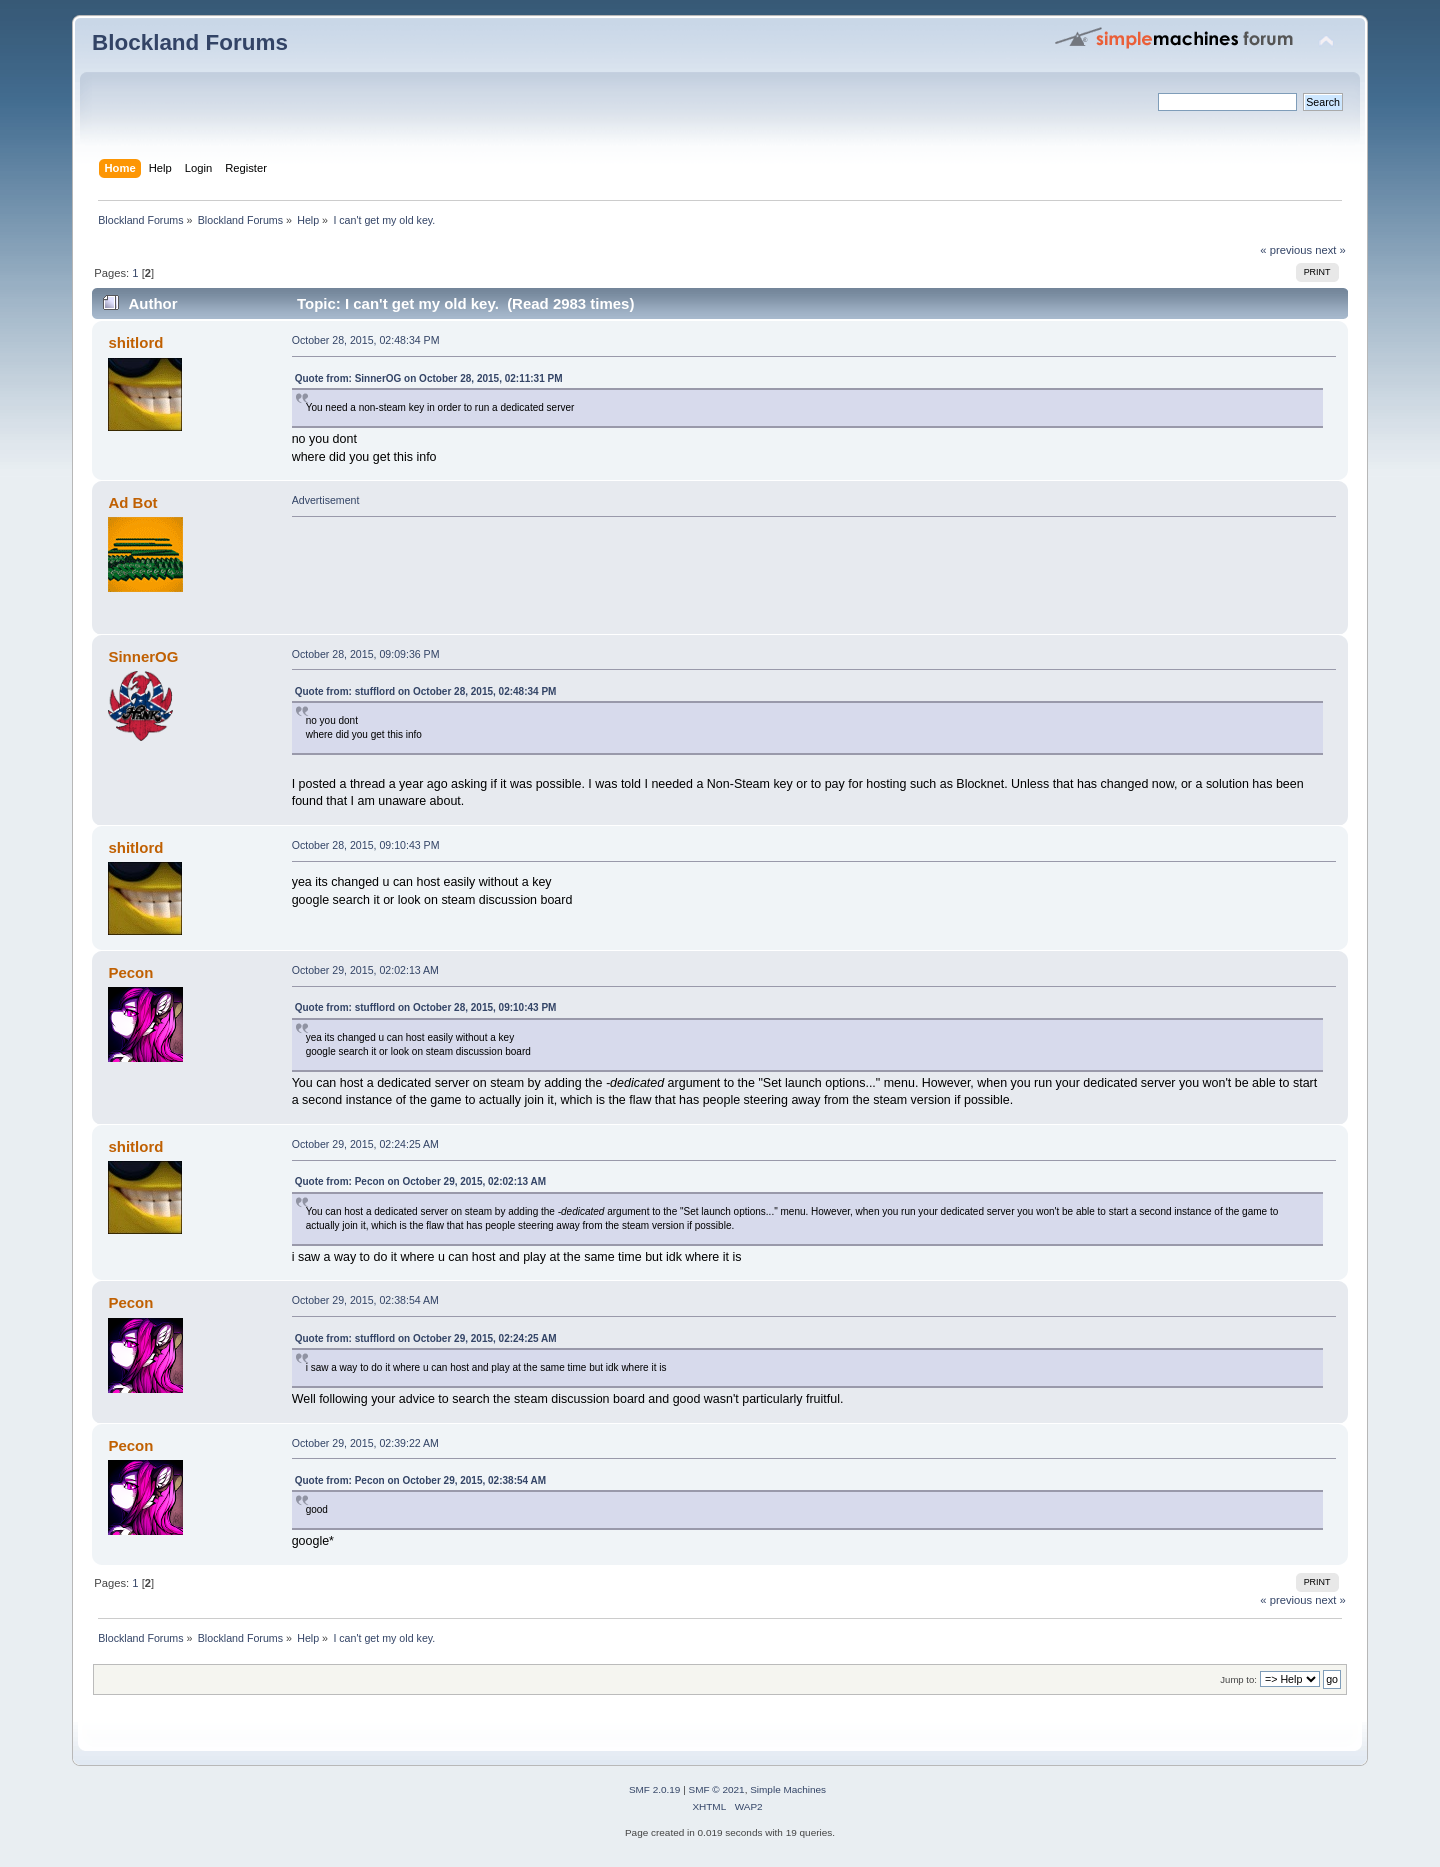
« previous (1286, 250)
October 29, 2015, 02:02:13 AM (365, 970)
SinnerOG (143, 656)
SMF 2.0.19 (655, 1789)
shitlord (135, 342)
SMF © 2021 (717, 1789)
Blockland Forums (190, 42)
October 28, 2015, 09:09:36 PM (366, 654)
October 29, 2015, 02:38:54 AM (365, 1300)
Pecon (130, 972)
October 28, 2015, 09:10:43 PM (366, 845)
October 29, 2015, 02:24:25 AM (365, 1144)
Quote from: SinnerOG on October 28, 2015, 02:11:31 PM (429, 378)
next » (1330, 250)
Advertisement (326, 500)
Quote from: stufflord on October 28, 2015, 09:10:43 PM (426, 1007)
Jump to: (1238, 1679)
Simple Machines (788, 1789)
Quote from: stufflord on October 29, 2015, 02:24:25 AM (426, 1338)
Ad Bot (132, 502)
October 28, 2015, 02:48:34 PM (366, 340)
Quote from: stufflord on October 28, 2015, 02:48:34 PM (426, 691)
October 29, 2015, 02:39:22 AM (365, 1443)
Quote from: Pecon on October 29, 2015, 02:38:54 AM (420, 1480)
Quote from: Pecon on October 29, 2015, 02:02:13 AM (420, 1181)
